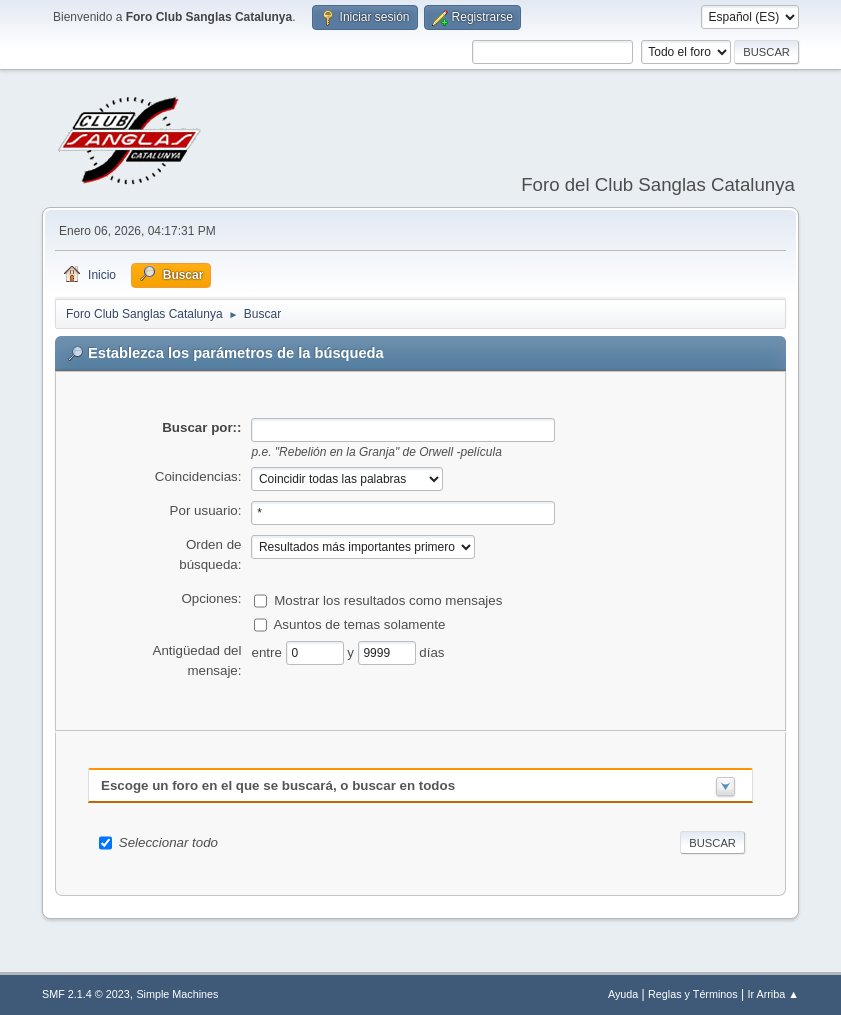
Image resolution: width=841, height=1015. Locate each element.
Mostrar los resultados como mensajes (388, 599)
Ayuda (623, 994)
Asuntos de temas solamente (359, 623)
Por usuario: (206, 510)
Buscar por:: (201, 427)
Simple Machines (177, 994)
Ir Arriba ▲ (773, 994)
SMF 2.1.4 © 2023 (86, 994)
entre (268, 651)
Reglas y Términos (693, 994)
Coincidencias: (198, 476)
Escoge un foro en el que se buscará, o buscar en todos (278, 785)
